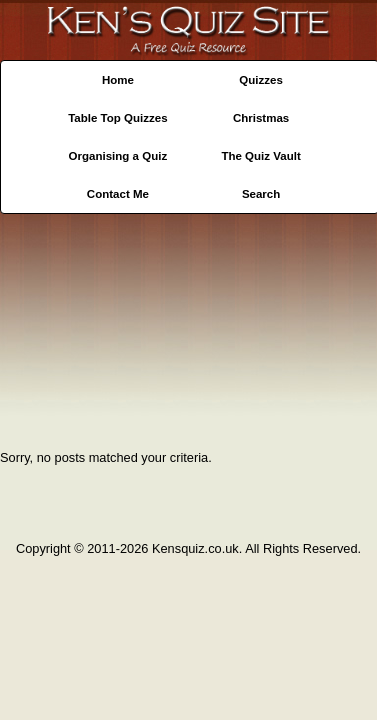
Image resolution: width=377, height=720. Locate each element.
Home (118, 80)
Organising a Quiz (118, 156)
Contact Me (118, 194)
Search (261, 194)
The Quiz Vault (260, 156)
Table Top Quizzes (117, 118)
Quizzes (261, 80)
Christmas (261, 118)
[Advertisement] (187, 325)
